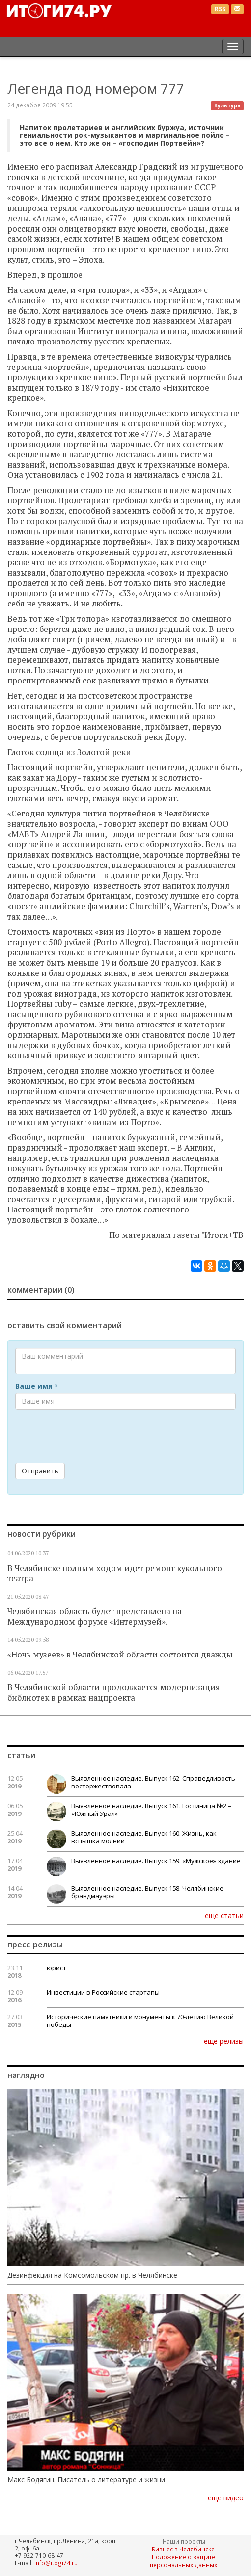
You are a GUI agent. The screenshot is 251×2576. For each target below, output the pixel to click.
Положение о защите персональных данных (183, 2561)
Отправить (40, 1470)
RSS (220, 9)
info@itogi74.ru (56, 2563)
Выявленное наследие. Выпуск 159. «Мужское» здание (156, 1860)
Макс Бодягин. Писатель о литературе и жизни (86, 2480)
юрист (56, 1967)
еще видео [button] (226, 2498)
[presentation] (90, 1436)
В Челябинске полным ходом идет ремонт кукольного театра (114, 1573)
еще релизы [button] (224, 2040)
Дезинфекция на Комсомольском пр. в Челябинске (92, 2275)
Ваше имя (36, 1386)
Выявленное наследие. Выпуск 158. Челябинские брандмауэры (147, 1892)
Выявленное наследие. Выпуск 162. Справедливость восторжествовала (153, 1782)
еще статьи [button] (224, 1915)
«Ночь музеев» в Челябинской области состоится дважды (120, 1654)
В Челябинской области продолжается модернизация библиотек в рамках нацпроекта (113, 1692)
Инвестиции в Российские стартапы (103, 1992)
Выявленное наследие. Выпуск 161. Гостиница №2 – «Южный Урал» (151, 1809)
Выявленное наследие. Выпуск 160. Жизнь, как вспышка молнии (144, 1837)
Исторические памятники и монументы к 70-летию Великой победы (140, 2020)
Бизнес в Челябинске (183, 2549)
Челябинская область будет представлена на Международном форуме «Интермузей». (94, 1616)
